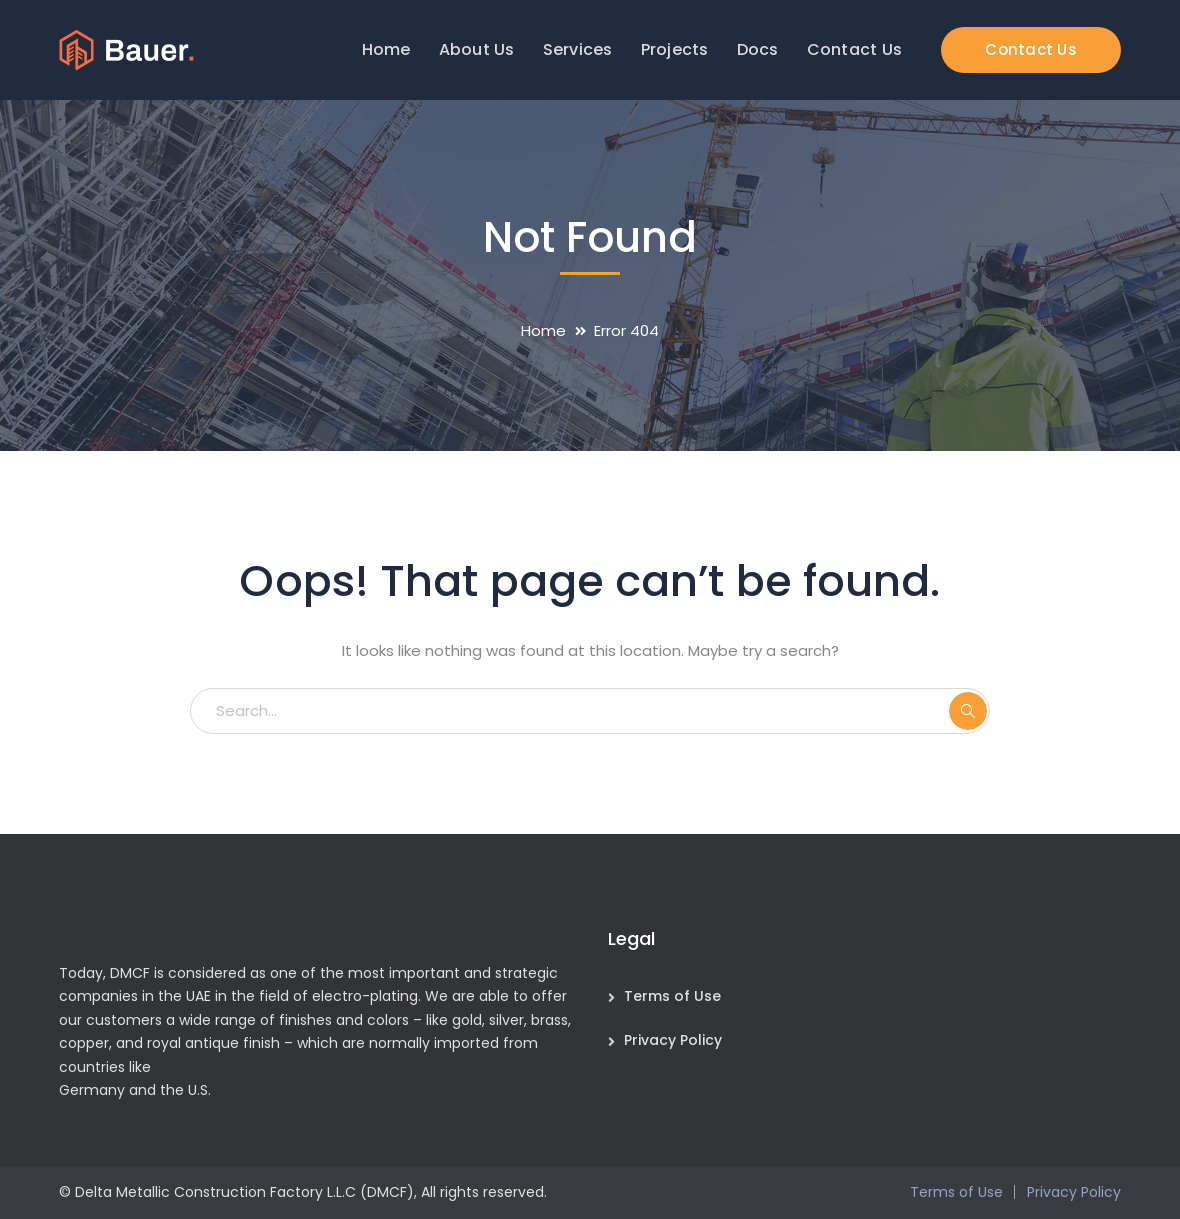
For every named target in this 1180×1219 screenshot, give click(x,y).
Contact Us (1031, 49)
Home (543, 330)
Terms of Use (672, 996)
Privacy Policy (673, 1040)
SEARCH (968, 711)
